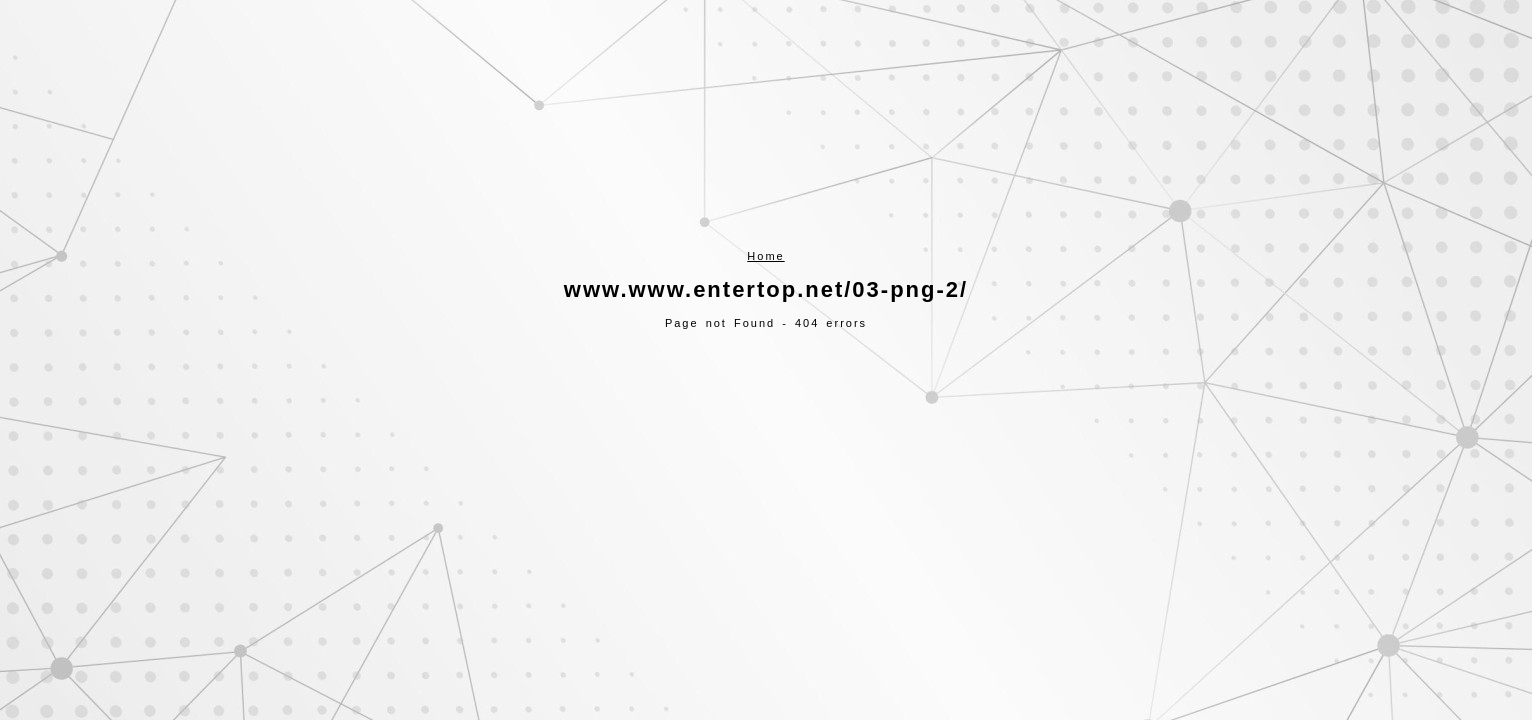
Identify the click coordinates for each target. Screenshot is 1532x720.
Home (765, 256)
